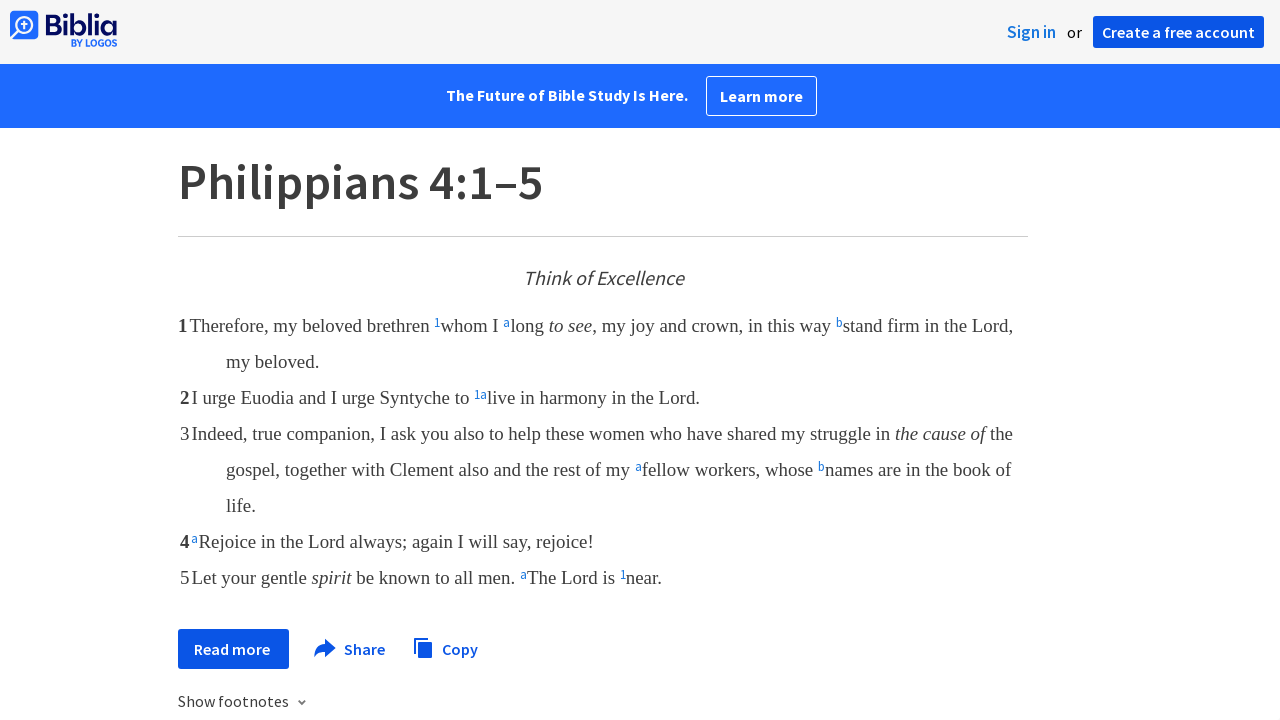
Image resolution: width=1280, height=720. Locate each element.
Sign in (1031, 32)
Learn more (761, 96)
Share (350, 649)
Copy (445, 646)
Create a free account (1178, 32)
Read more (233, 649)
